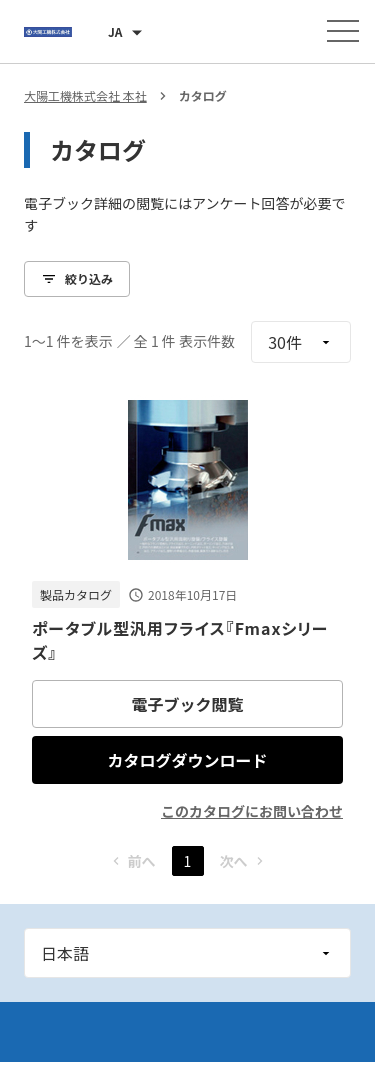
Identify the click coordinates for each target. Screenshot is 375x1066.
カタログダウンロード (187, 760)
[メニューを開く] (343, 31)
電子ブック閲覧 (187, 704)
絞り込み (77, 278)
